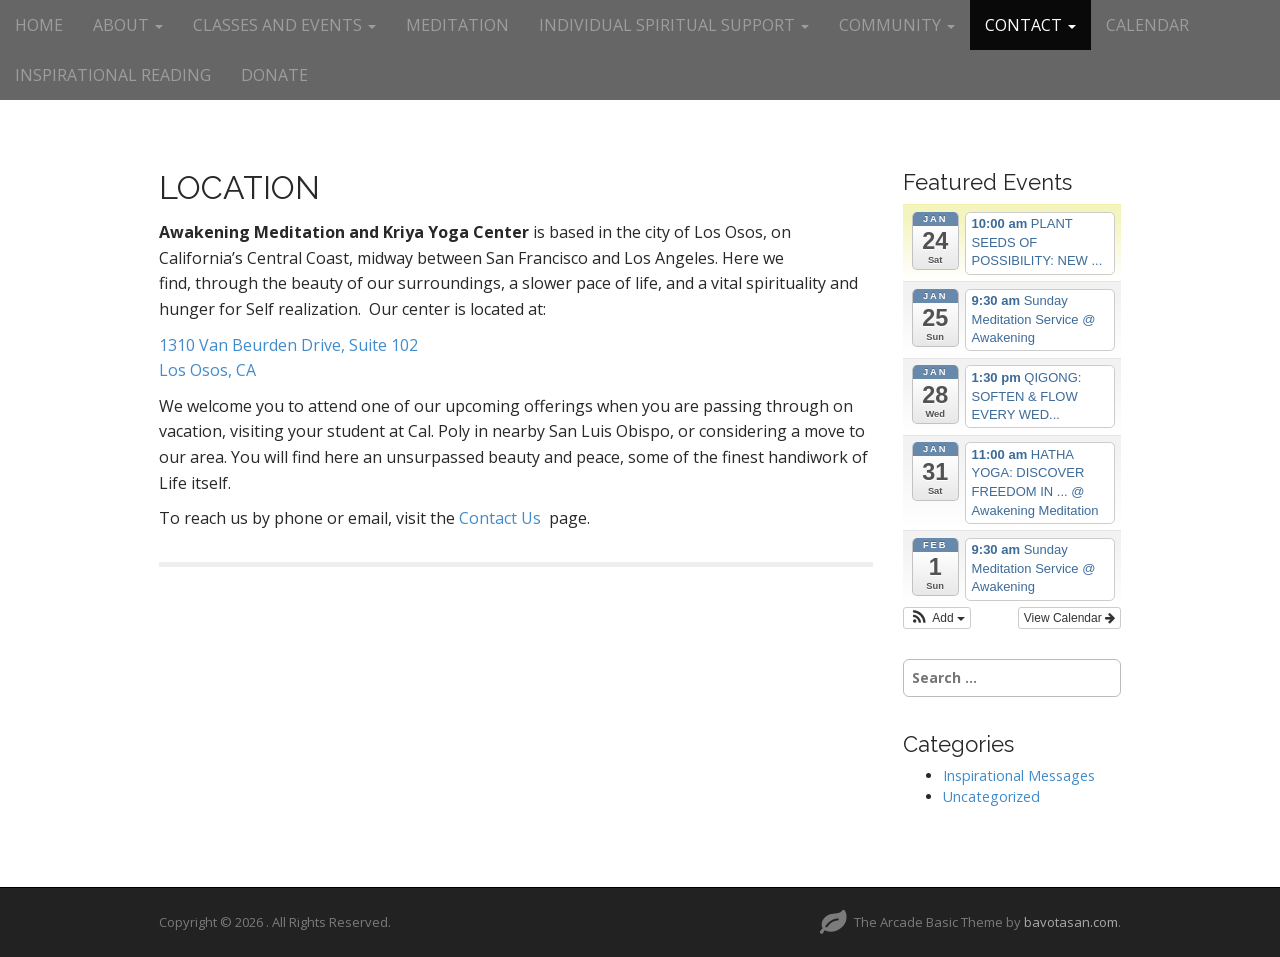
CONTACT (1030, 25)
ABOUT (128, 25)
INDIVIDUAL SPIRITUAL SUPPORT (674, 25)
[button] (937, 618)
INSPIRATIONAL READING (113, 75)
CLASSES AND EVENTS (284, 25)
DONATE (274, 75)
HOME (39, 25)
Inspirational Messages (1019, 775)
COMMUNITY (897, 25)
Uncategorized (991, 796)
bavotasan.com (1071, 922)
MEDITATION (457, 25)
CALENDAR (1147, 25)
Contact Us (500, 518)
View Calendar (1069, 618)
